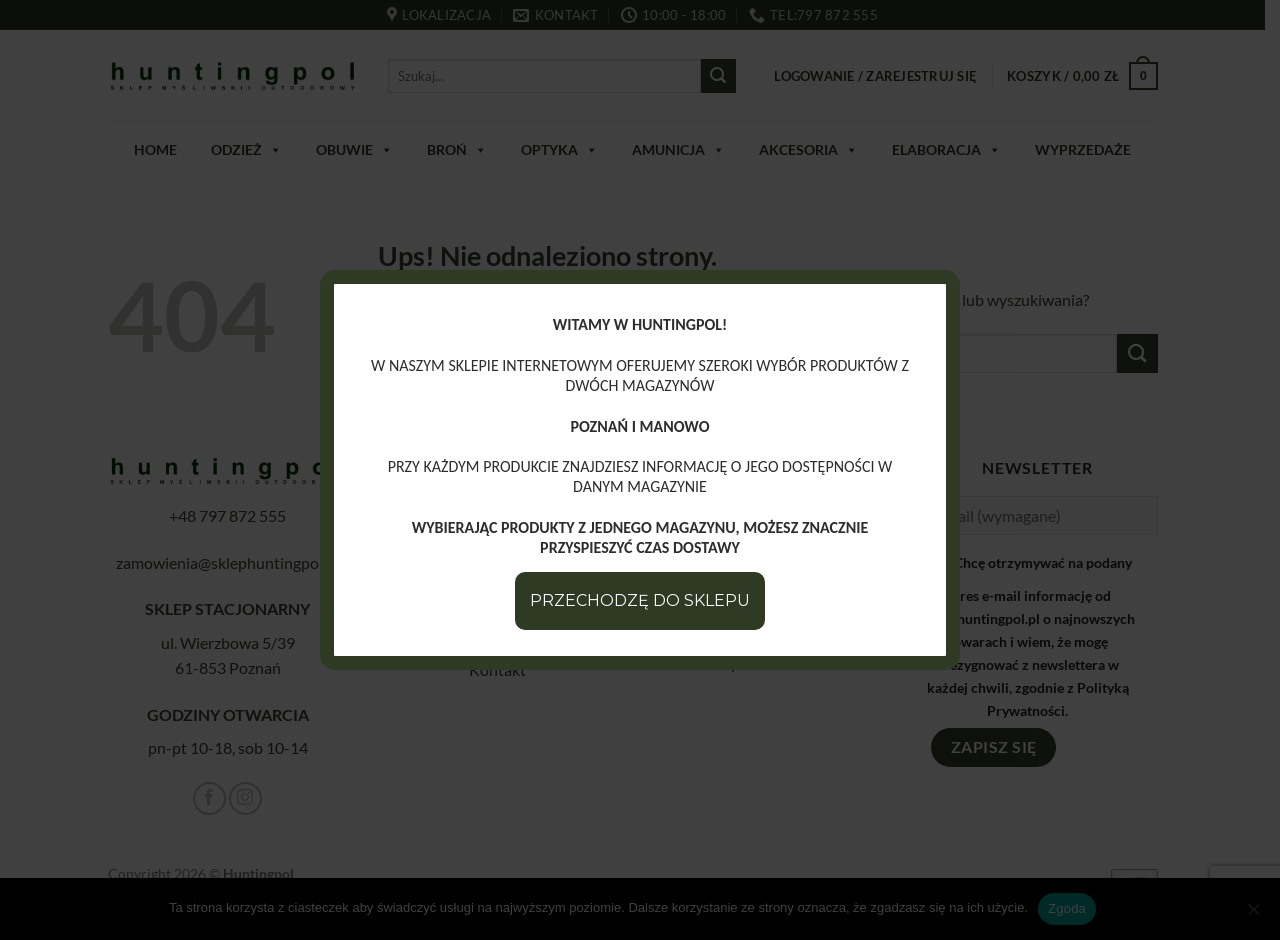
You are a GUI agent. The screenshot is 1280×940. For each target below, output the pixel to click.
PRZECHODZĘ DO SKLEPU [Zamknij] (640, 600)
